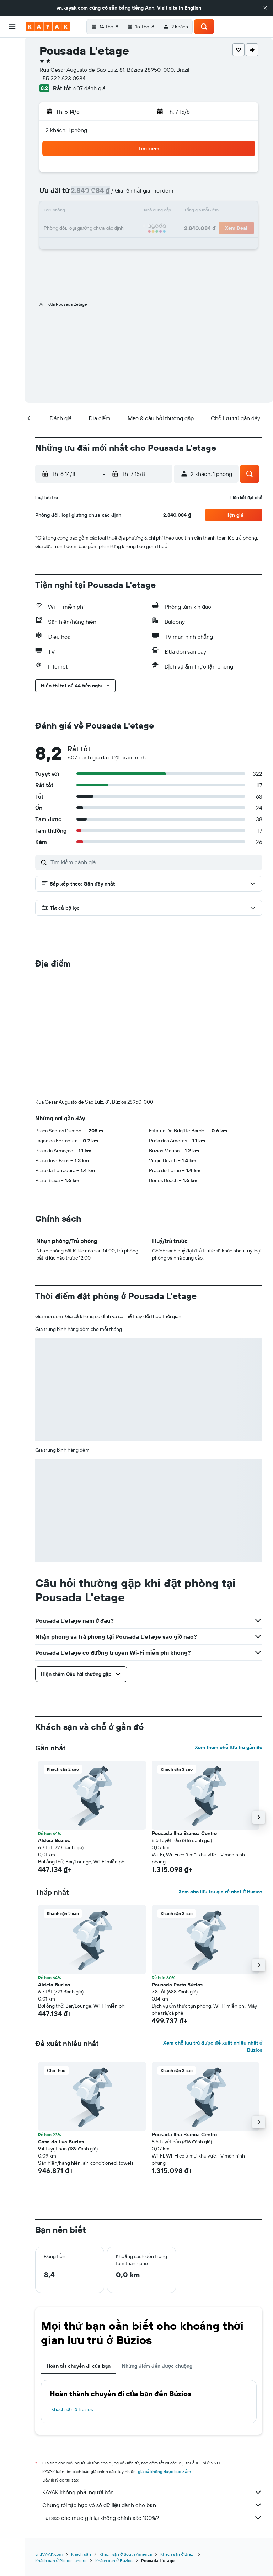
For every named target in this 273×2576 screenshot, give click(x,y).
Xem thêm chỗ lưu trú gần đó (228, 1747)
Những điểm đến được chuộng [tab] (157, 2366)
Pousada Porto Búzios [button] (177, 1984)
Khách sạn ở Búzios (72, 2409)
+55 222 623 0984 (62, 78)
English (192, 8)
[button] (265, 8)
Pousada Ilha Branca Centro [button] (184, 1833)
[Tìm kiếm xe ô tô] (12, 78)
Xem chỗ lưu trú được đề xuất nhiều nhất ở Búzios (212, 2046)
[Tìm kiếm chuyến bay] (12, 48)
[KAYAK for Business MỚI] (12, 128)
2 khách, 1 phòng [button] (66, 130)
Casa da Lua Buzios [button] (61, 2141)
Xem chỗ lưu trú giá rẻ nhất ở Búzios (220, 1891)
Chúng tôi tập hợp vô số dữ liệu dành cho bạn (152, 2505)
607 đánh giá (89, 88)
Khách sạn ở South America (126, 2554)
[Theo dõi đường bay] (12, 113)
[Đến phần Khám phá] (12, 98)
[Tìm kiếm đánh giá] (154, 862)
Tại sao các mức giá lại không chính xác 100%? (152, 2517)
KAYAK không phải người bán (152, 2492)
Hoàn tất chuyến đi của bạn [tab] (79, 2366)
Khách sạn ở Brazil (177, 2554)
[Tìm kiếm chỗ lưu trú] (12, 63)
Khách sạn (81, 2554)
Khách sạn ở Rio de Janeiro (61, 2560)
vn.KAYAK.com (49, 2554)
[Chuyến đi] (12, 148)
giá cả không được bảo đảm (164, 2471)
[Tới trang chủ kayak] (48, 26)
